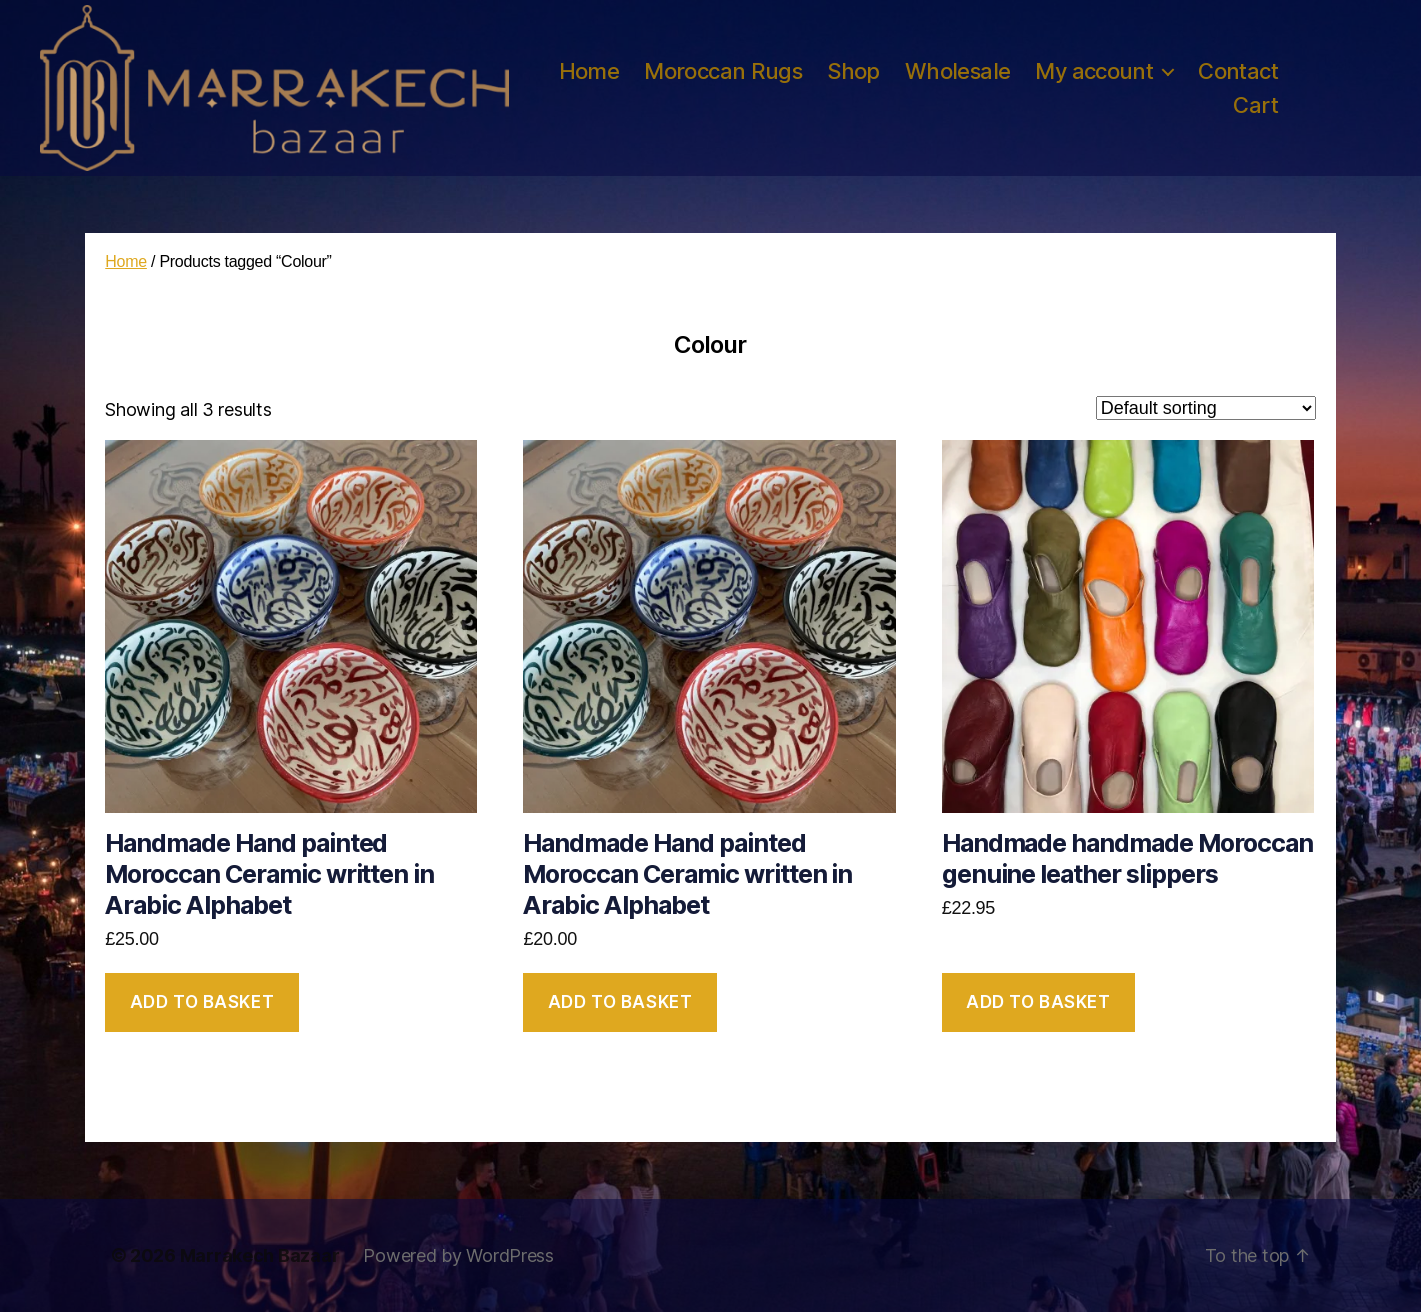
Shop (853, 71)
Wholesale (958, 71)
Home (589, 71)
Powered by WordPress (458, 1255)
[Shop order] (1206, 408)
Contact (1238, 71)
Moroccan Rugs (723, 71)
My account (1094, 71)
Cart (1255, 105)
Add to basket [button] (202, 1002)
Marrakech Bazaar (260, 1255)
